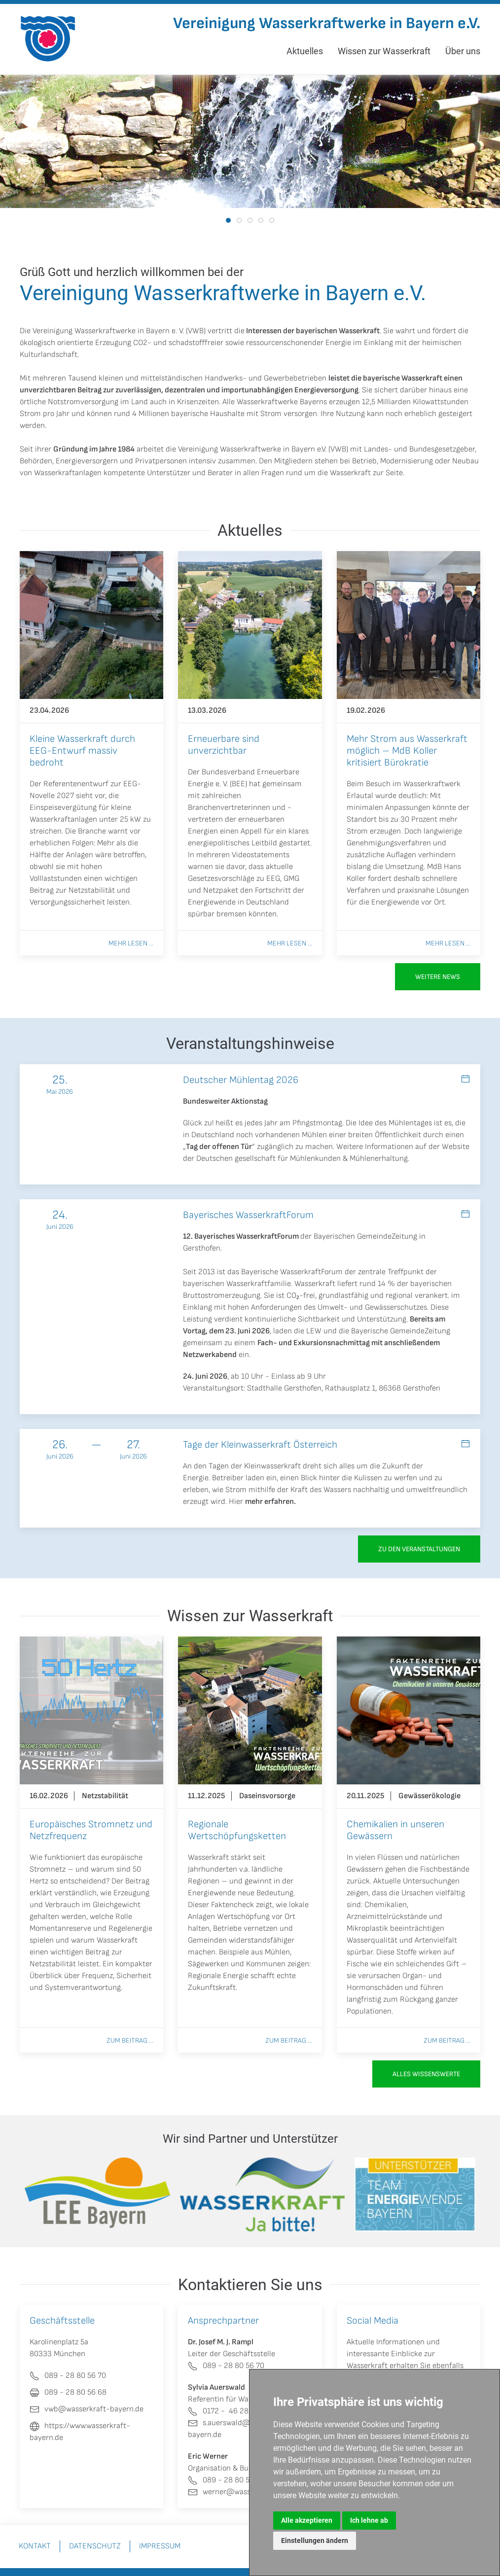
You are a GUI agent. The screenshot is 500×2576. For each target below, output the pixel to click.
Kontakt (35, 2546)
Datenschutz (95, 2546)
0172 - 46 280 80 (226, 2411)
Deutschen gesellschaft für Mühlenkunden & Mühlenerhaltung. (302, 1158)
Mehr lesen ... (130, 943)
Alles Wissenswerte (426, 2074)
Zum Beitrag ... (130, 2040)
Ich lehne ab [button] (369, 2520)
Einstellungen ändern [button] (314, 2540)
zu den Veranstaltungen (419, 1549)
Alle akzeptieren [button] (306, 2520)
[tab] (228, 220)
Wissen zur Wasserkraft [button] (384, 51)
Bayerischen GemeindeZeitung (365, 1236)
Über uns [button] (462, 51)
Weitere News (437, 977)
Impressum (159, 2546)
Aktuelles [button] (304, 51)
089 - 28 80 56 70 (226, 2365)
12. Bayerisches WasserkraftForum (241, 1236)
